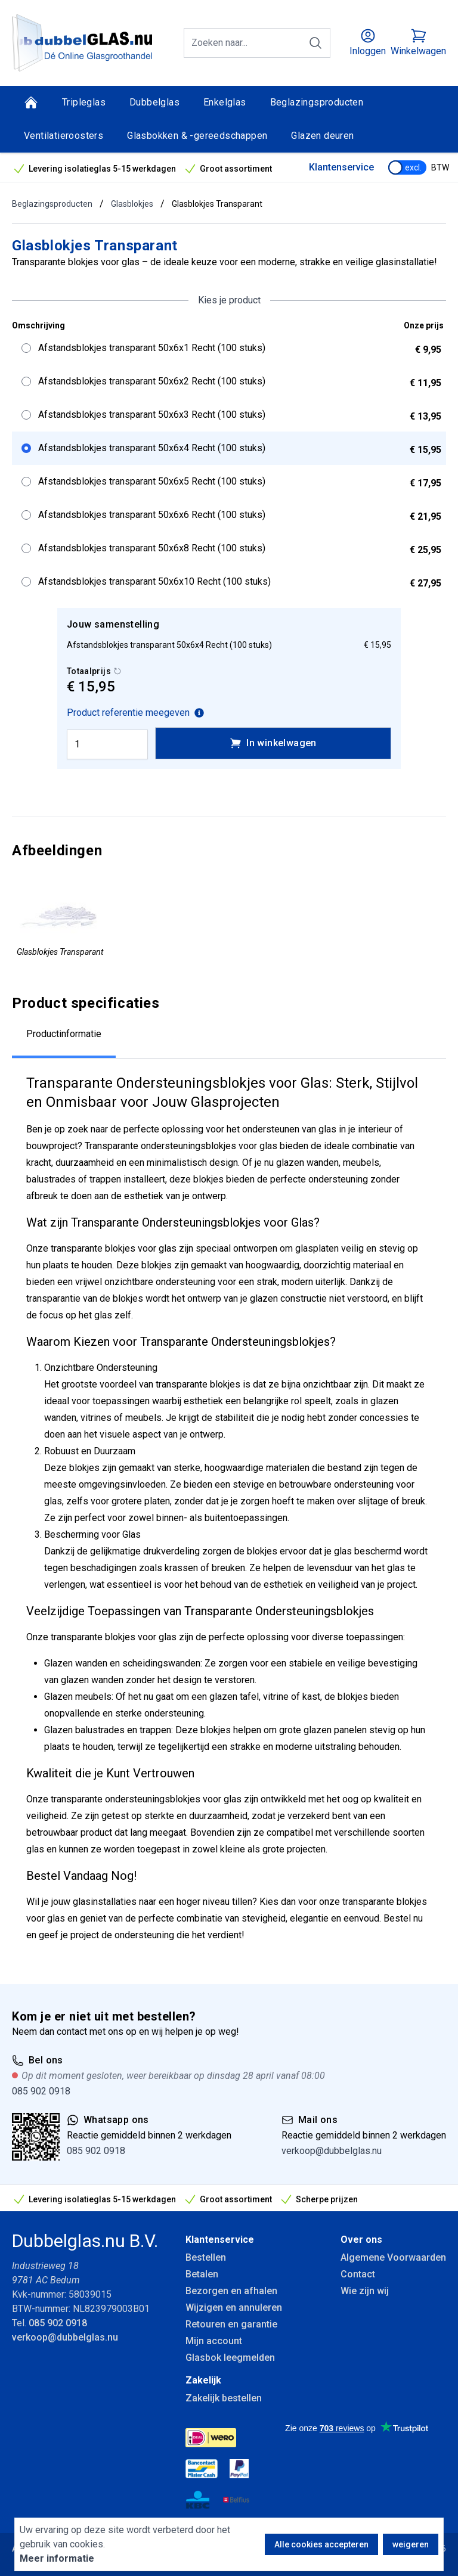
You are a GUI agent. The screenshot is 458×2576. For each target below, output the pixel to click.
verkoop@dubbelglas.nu (331, 2150)
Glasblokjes (132, 204)
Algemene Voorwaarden (393, 2257)
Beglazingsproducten (317, 102)
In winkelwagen (273, 743)
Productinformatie (63, 1033)
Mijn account (213, 2341)
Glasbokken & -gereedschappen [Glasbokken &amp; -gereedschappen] (197, 135)
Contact (358, 2274)
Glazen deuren (322, 135)
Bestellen (205, 2257)
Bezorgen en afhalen (231, 2290)
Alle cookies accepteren (321, 2544)
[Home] (31, 102)
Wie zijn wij (365, 2290)
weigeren (410, 2544)
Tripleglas (84, 102)
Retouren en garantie (231, 2324)
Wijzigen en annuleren (233, 2307)
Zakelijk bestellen (223, 2398)
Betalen (201, 2274)
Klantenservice (341, 167)
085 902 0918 (41, 2091)
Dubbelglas (154, 102)
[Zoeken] (315, 43)
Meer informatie (57, 2558)
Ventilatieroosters (63, 135)
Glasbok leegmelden (230, 2357)
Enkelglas (224, 102)
